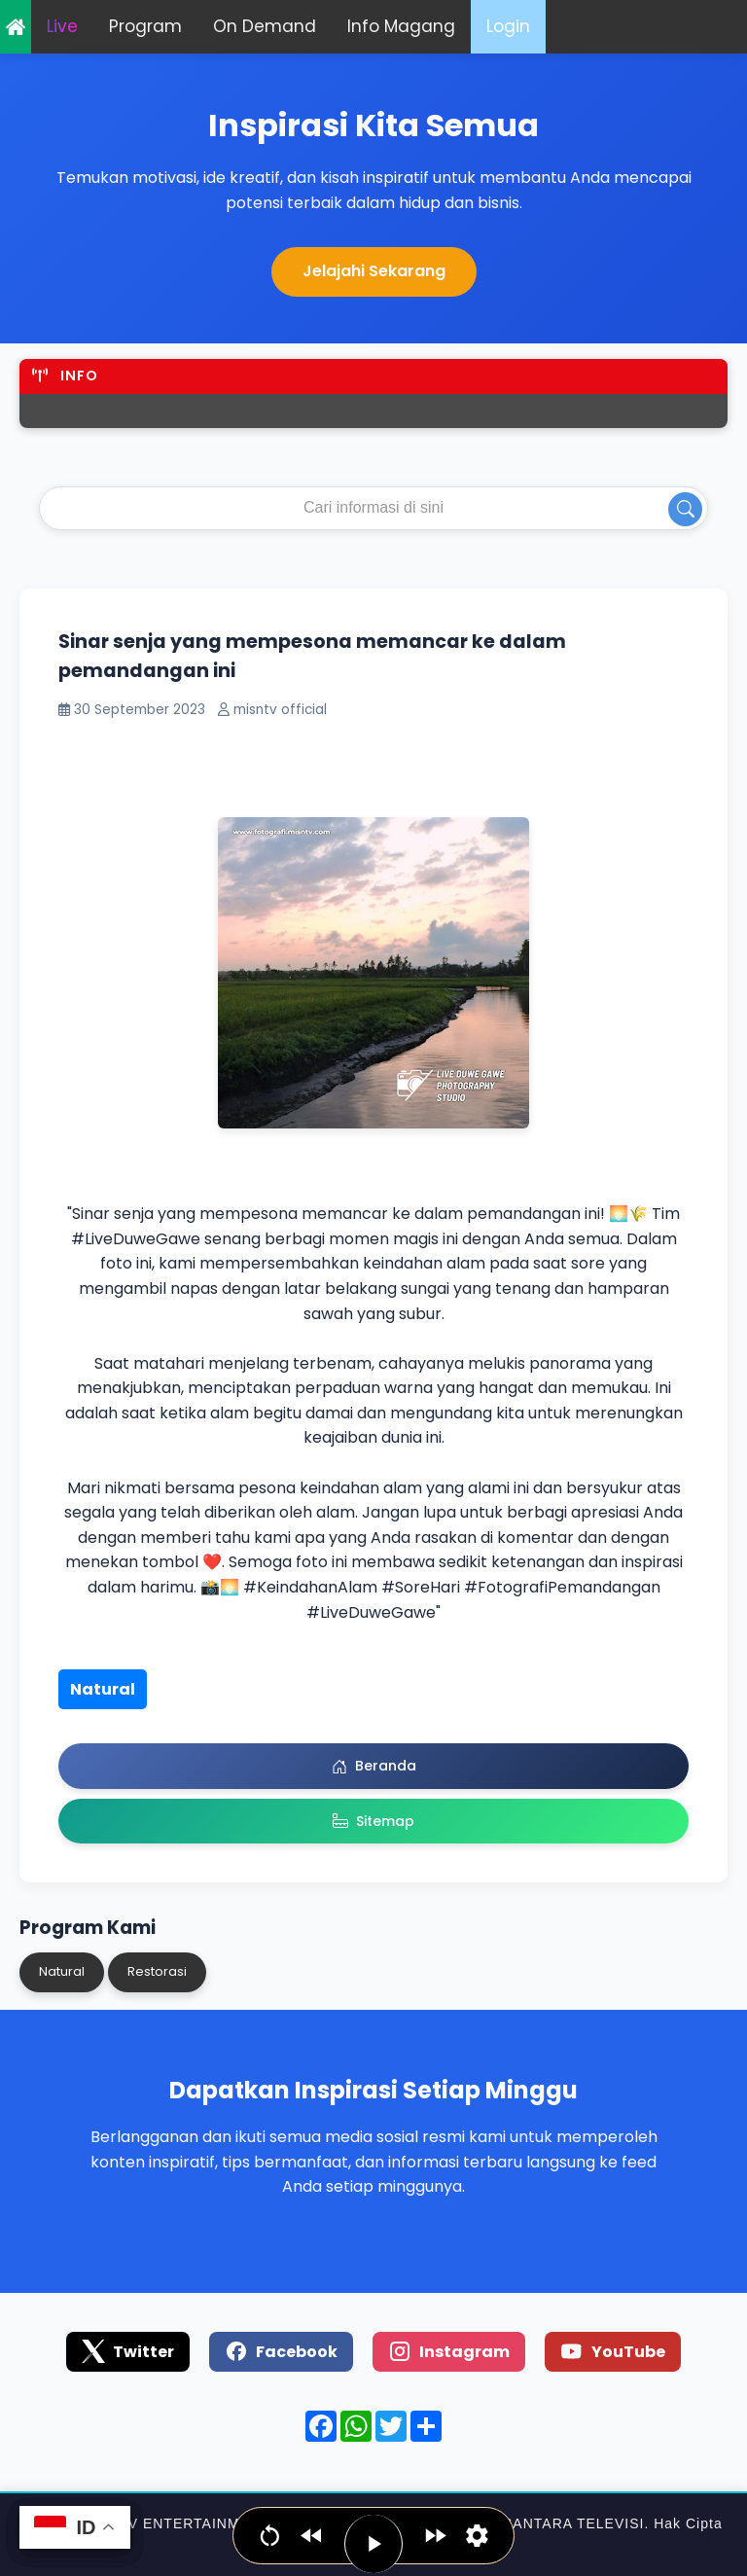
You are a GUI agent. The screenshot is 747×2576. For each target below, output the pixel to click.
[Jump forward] (435, 2536)
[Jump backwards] (312, 2536)
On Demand (264, 26)
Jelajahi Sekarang (373, 271)
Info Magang (401, 26)
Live (62, 26)
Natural (102, 1689)
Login (508, 26)
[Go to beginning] (270, 2536)
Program (145, 26)
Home (15, 27)
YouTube (612, 2351)
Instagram (449, 2351)
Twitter (128, 2351)
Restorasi (157, 1971)
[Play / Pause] (373, 2544)
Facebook (281, 2351)
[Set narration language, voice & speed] (477, 2536)
